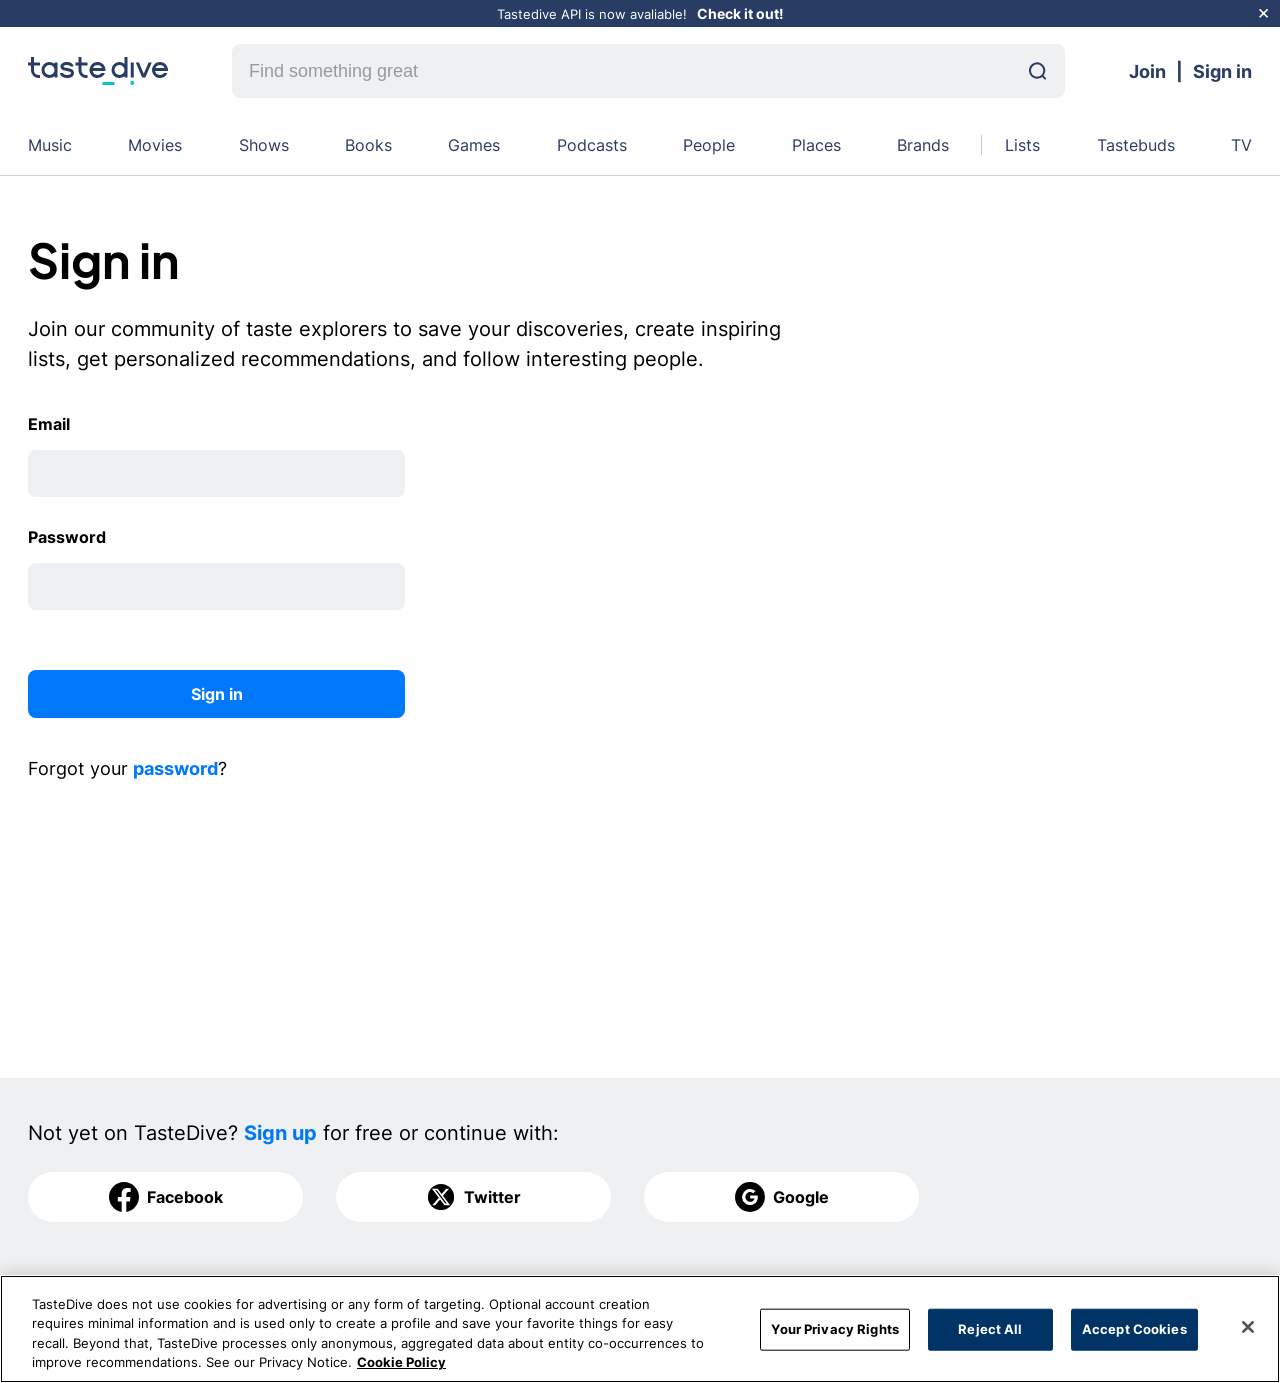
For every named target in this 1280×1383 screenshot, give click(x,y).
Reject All (990, 1329)
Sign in (1222, 71)
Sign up (280, 1133)
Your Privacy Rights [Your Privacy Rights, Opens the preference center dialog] (834, 1329)
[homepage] (98, 71)
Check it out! (740, 13)
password (175, 768)
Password (67, 537)
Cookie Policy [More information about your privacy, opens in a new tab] (401, 1363)
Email (49, 424)
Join (1147, 71)
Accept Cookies (1134, 1329)
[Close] (1248, 1327)
